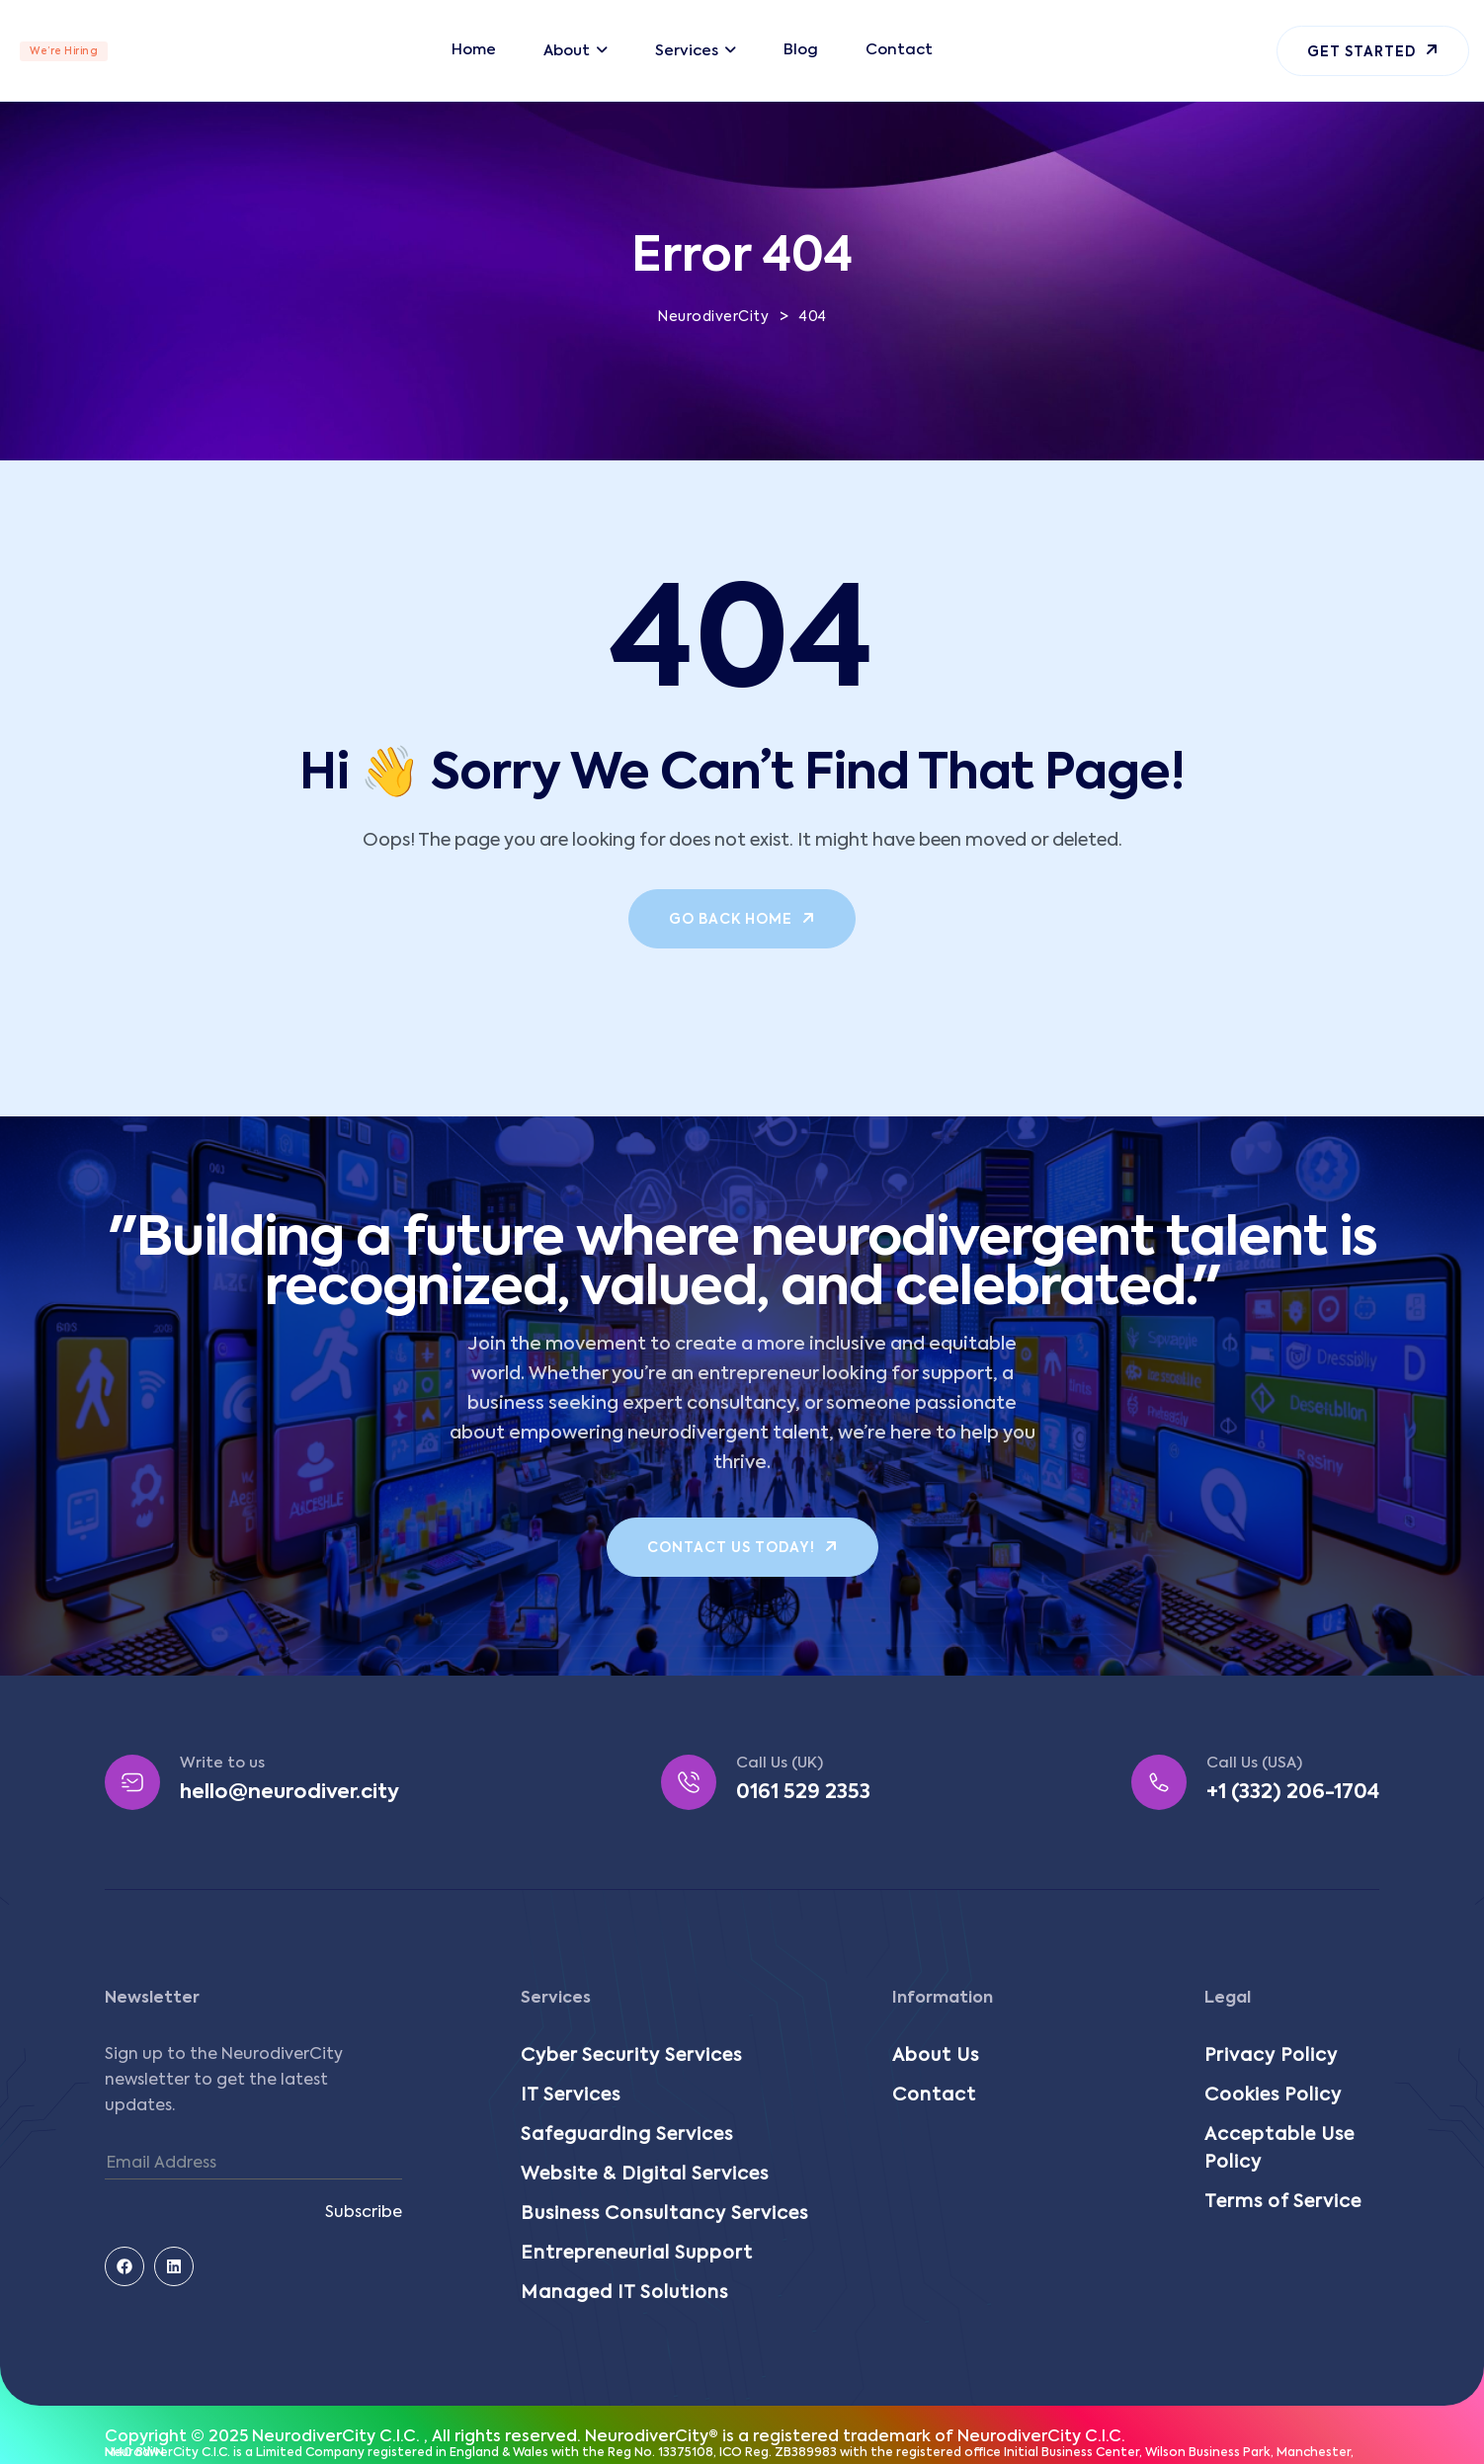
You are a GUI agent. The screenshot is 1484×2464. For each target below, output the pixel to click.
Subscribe (363, 2213)
